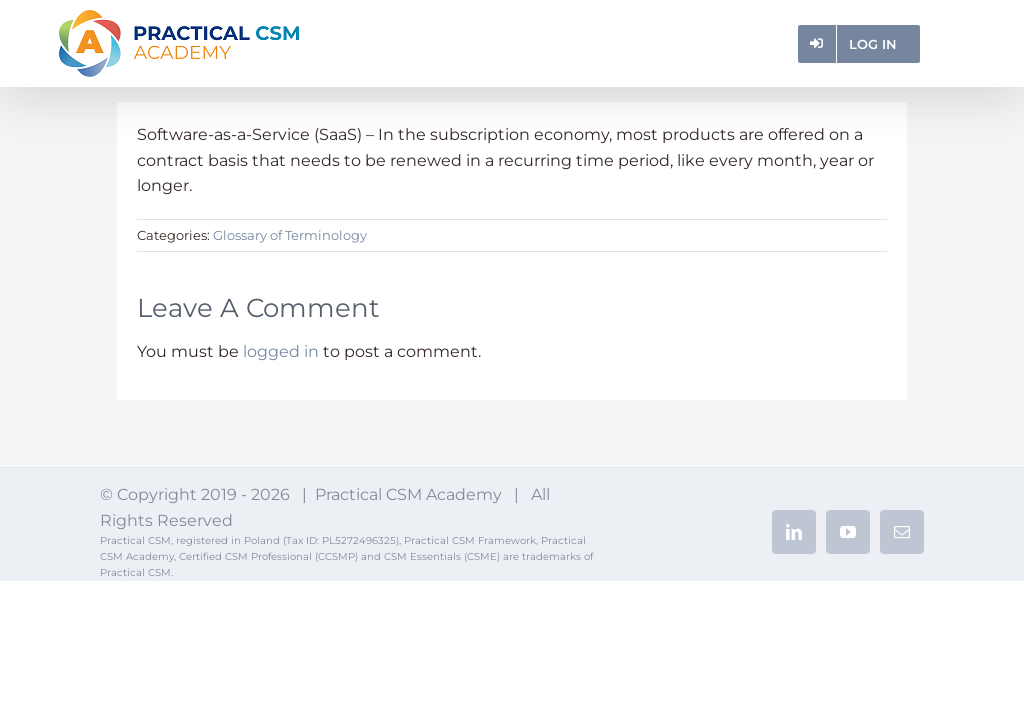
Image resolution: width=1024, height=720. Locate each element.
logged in (281, 351)
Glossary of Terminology (290, 235)
